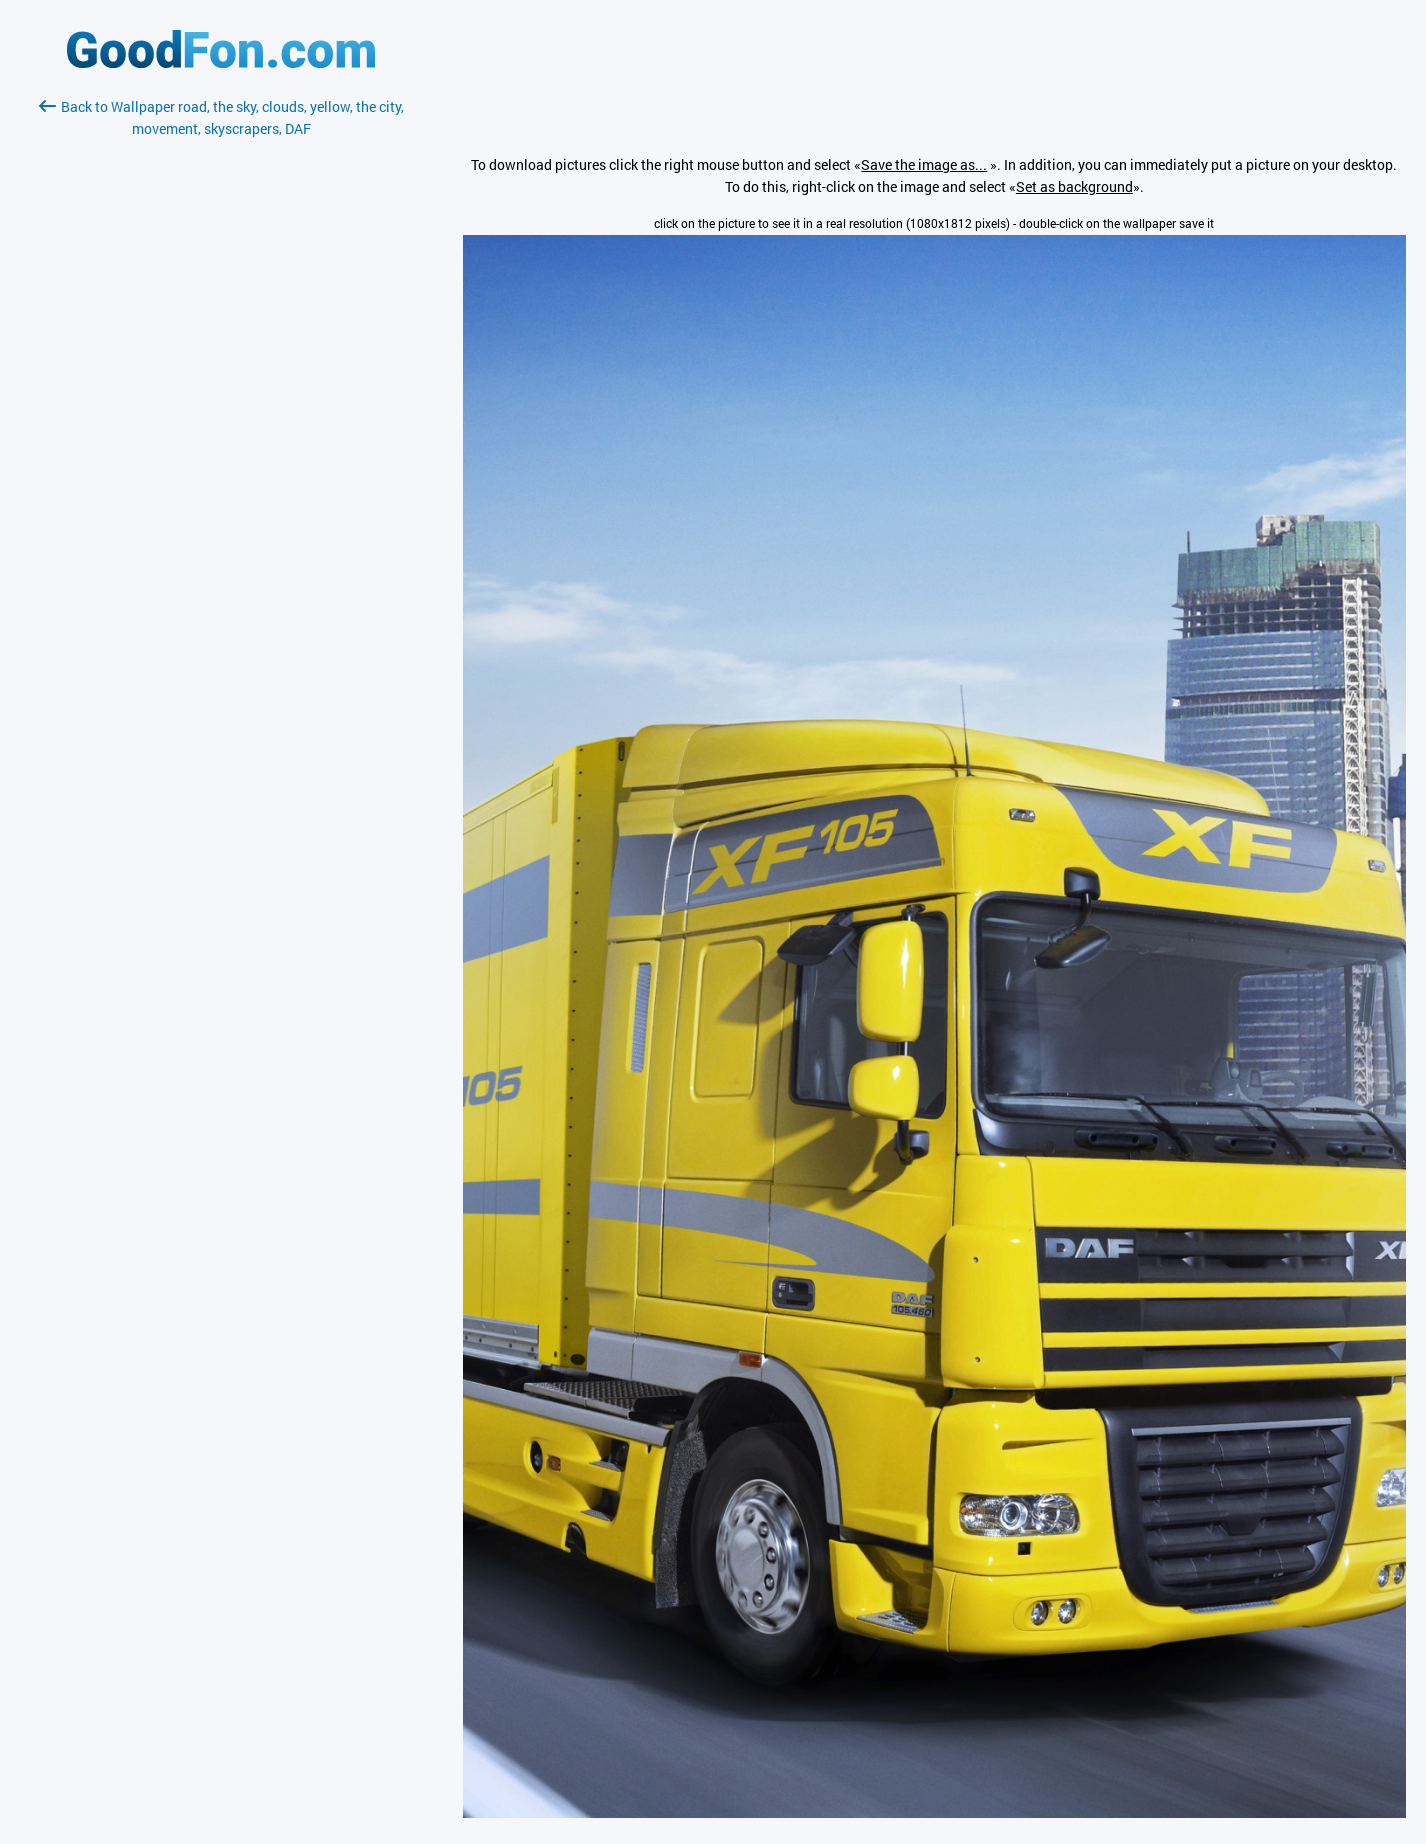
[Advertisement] (221, 377)
